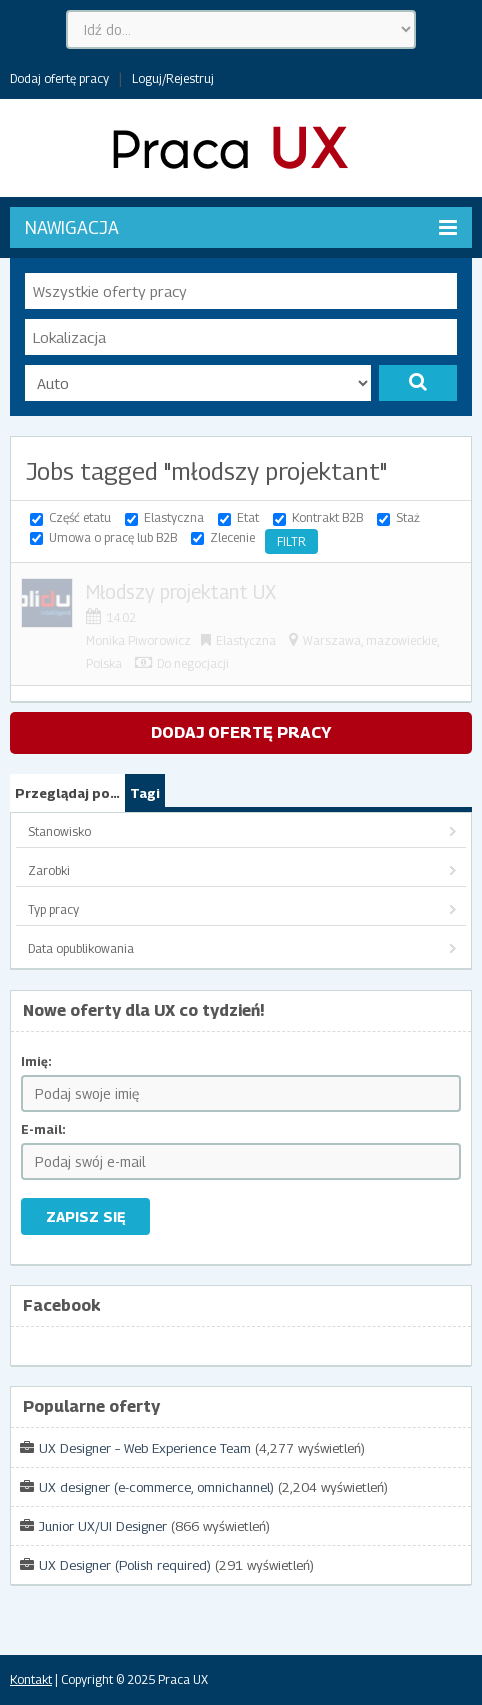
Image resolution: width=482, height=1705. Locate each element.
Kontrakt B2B (327, 517)
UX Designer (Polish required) (125, 1565)
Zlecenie (232, 537)
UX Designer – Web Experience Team (145, 1448)
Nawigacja (241, 227)
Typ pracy (53, 909)
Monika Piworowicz (138, 640)
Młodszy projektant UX (181, 592)
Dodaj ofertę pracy (59, 78)
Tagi (145, 793)
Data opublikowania (81, 948)
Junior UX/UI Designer (103, 1526)
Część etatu (80, 517)
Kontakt (31, 1679)
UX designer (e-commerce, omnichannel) (156, 1487)
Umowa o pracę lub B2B (113, 537)
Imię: (36, 1061)
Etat (248, 517)
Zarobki (49, 870)
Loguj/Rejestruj (173, 78)
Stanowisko (59, 831)
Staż (408, 517)
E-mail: (43, 1129)
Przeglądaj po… (67, 793)
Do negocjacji (193, 663)
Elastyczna (174, 517)
